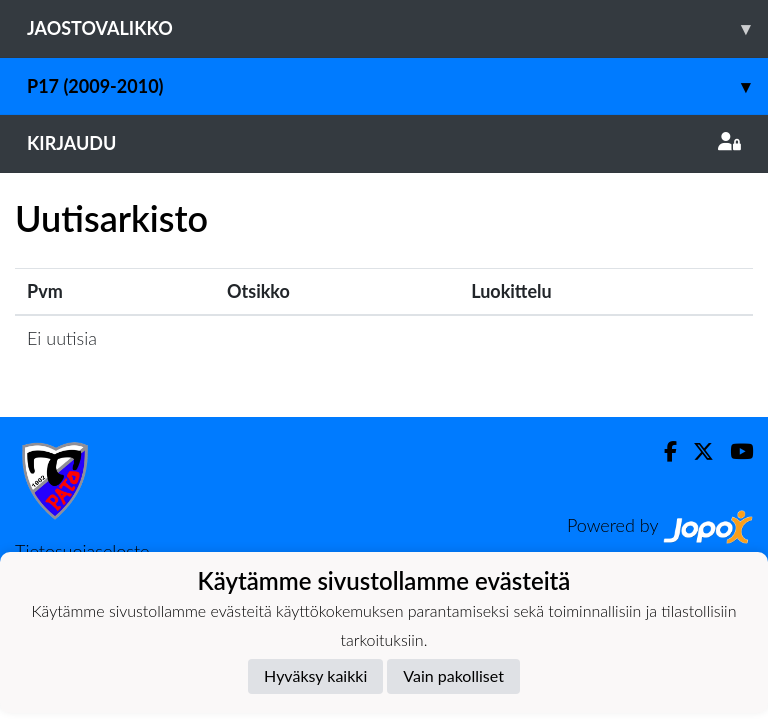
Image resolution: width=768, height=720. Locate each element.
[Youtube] (733, 451)
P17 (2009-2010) (397, 86)
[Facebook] (662, 451)
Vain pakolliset (453, 675)
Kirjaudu (384, 143)
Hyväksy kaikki (315, 675)
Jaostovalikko (397, 28)
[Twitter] (695, 451)
